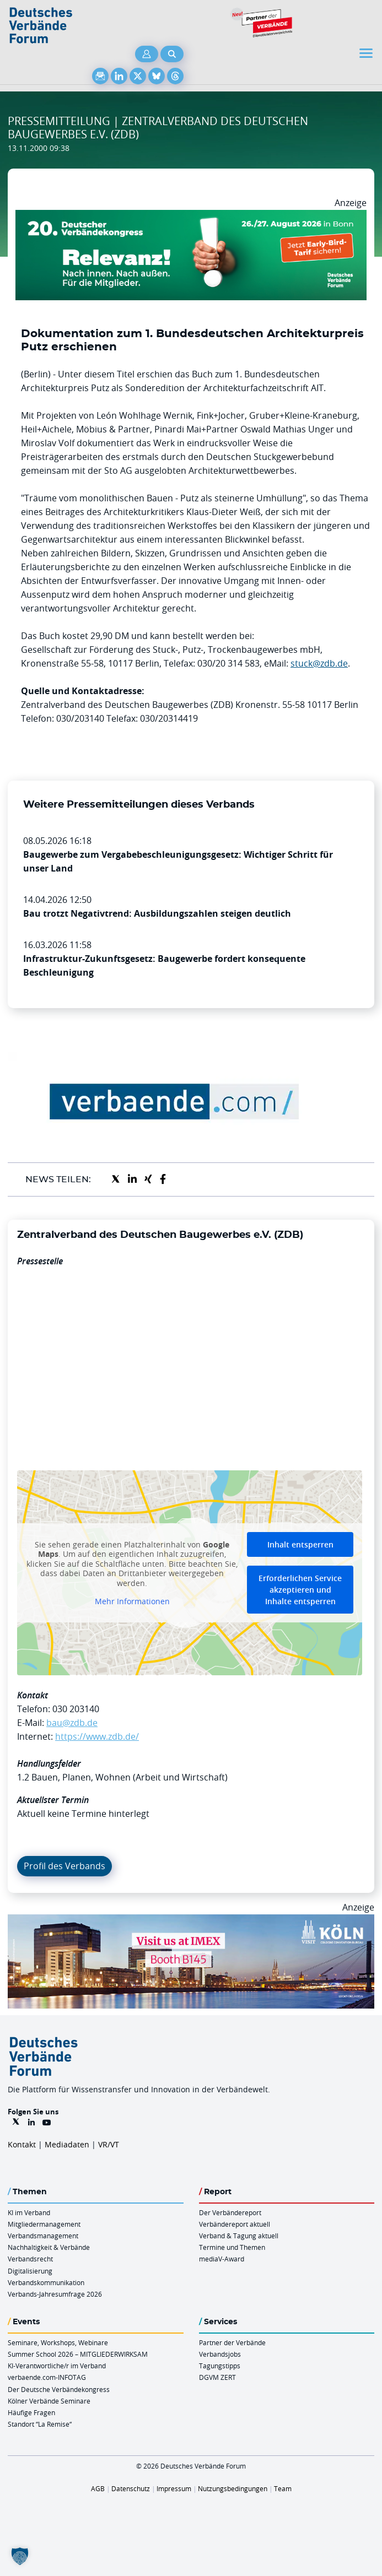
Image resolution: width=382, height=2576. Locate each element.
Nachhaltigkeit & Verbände (49, 2247)
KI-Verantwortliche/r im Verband (57, 2365)
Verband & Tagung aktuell (238, 2235)
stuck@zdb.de (319, 663)
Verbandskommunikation (46, 2282)
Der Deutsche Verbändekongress (59, 2389)
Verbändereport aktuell (234, 2224)
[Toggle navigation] (367, 53)
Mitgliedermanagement (44, 2224)
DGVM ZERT (217, 2377)
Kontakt (22, 2144)
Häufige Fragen (31, 2412)
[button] (20, 2556)
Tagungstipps (219, 2365)
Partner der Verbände (232, 2342)
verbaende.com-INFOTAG (47, 2377)
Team (283, 2488)
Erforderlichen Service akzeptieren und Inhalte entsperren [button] (300, 1589)
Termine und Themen (232, 2247)
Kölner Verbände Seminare (49, 2400)
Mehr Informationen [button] (132, 1601)
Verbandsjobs (220, 2354)
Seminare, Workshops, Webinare (58, 2342)
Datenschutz (130, 2488)
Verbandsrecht (30, 2258)
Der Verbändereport (230, 2212)
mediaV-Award (221, 2258)
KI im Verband (29, 2212)
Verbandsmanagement (43, 2235)
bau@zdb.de (72, 1723)
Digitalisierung (30, 2270)
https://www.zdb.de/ (97, 1736)
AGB (98, 2488)
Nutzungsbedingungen (232, 2488)
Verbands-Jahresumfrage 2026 (55, 2294)
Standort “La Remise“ (40, 2424)
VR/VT (108, 2144)
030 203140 (75, 1709)
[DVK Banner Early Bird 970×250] (191, 216)
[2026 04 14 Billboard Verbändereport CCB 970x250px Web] (191, 1921)
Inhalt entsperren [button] (300, 1544)
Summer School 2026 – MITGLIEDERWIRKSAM (78, 2354)
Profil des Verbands (64, 1866)
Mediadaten (67, 2144)
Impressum (174, 2488)
